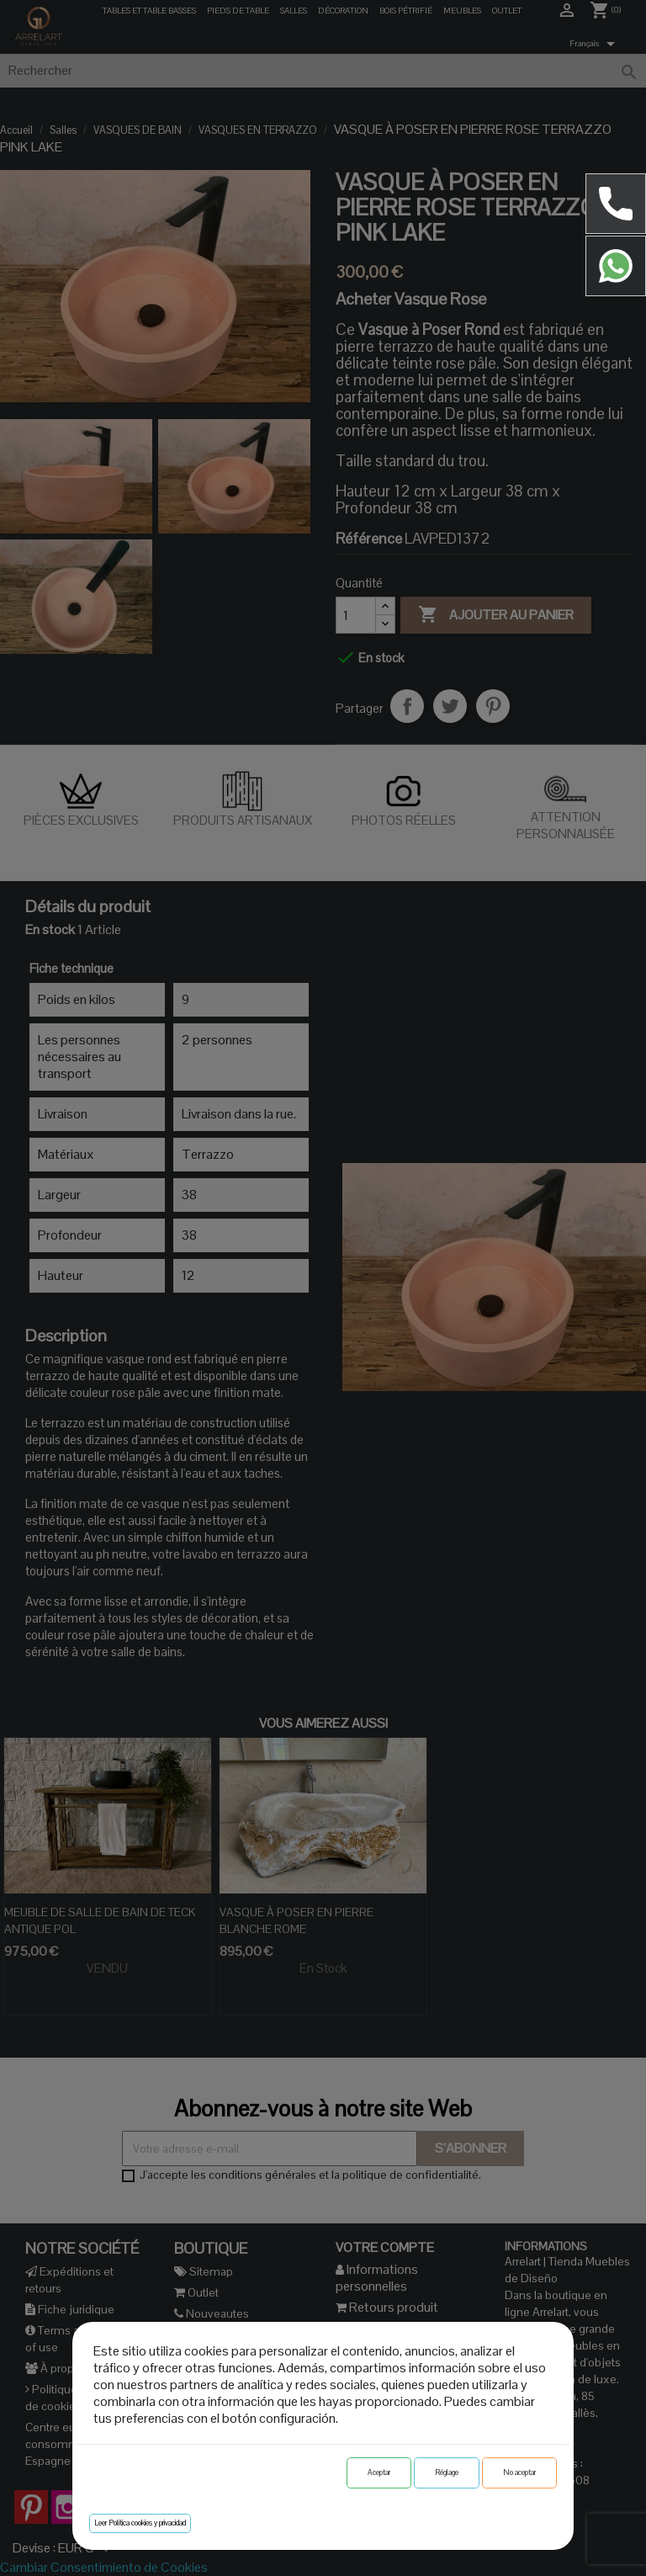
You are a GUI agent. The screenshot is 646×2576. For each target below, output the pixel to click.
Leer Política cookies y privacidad (140, 2523)
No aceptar (519, 2472)
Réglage (446, 2472)
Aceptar (379, 2472)
